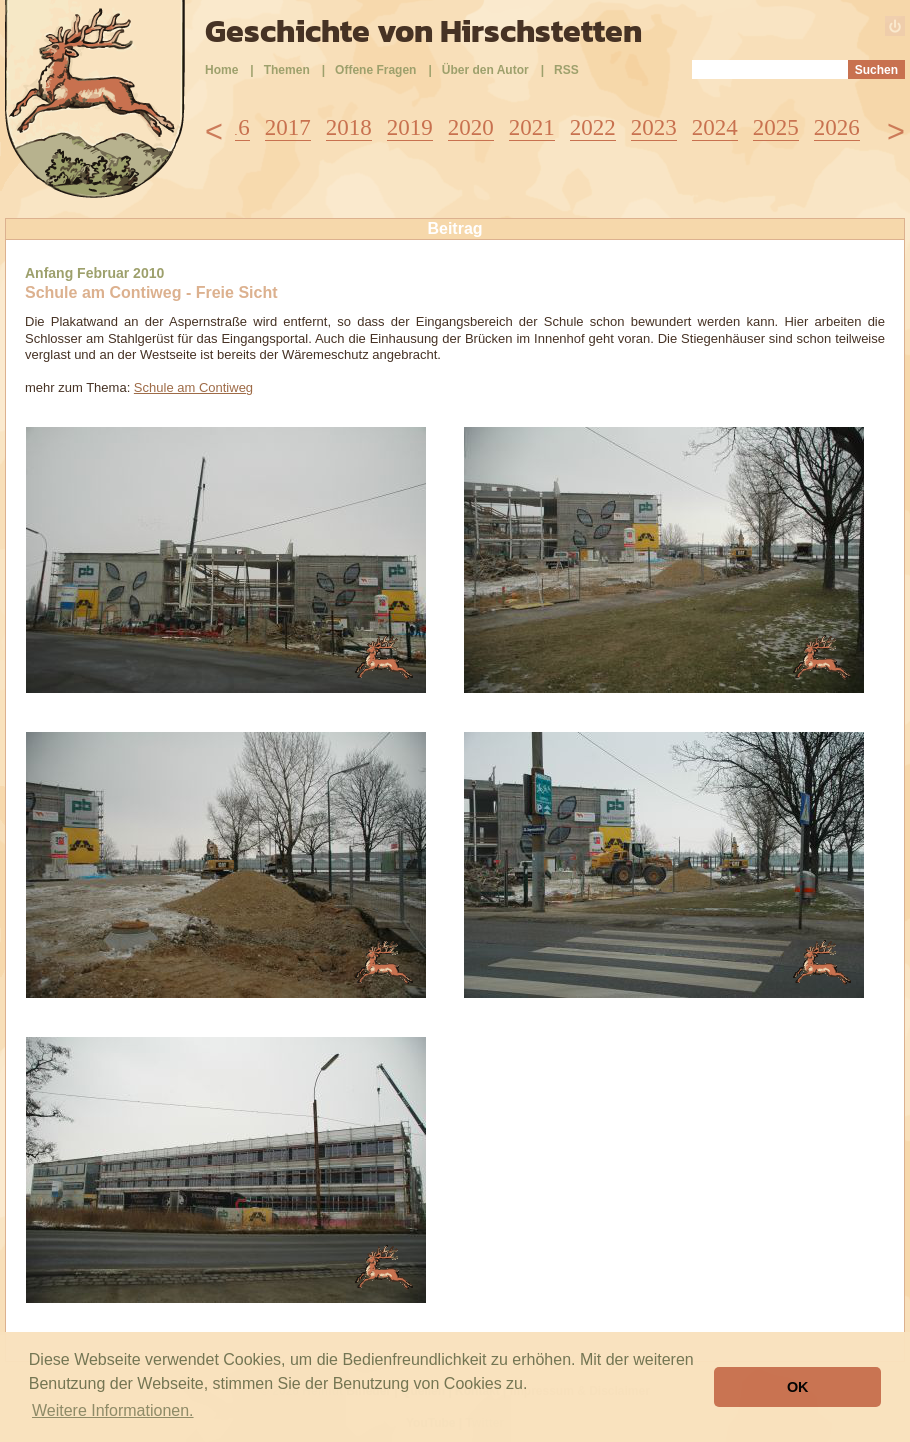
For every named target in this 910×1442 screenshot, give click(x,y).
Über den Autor (485, 70)
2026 (837, 127)
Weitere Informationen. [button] (113, 1410)
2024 (715, 127)
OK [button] (798, 1387)
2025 (776, 127)
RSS (566, 70)
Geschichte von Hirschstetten (423, 31)
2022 (593, 127)
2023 (654, 127)
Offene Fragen (375, 70)
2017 (288, 127)
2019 (410, 127)
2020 (471, 127)
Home (221, 70)
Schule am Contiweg (193, 387)
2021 (532, 127)
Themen (287, 70)
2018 (349, 127)
